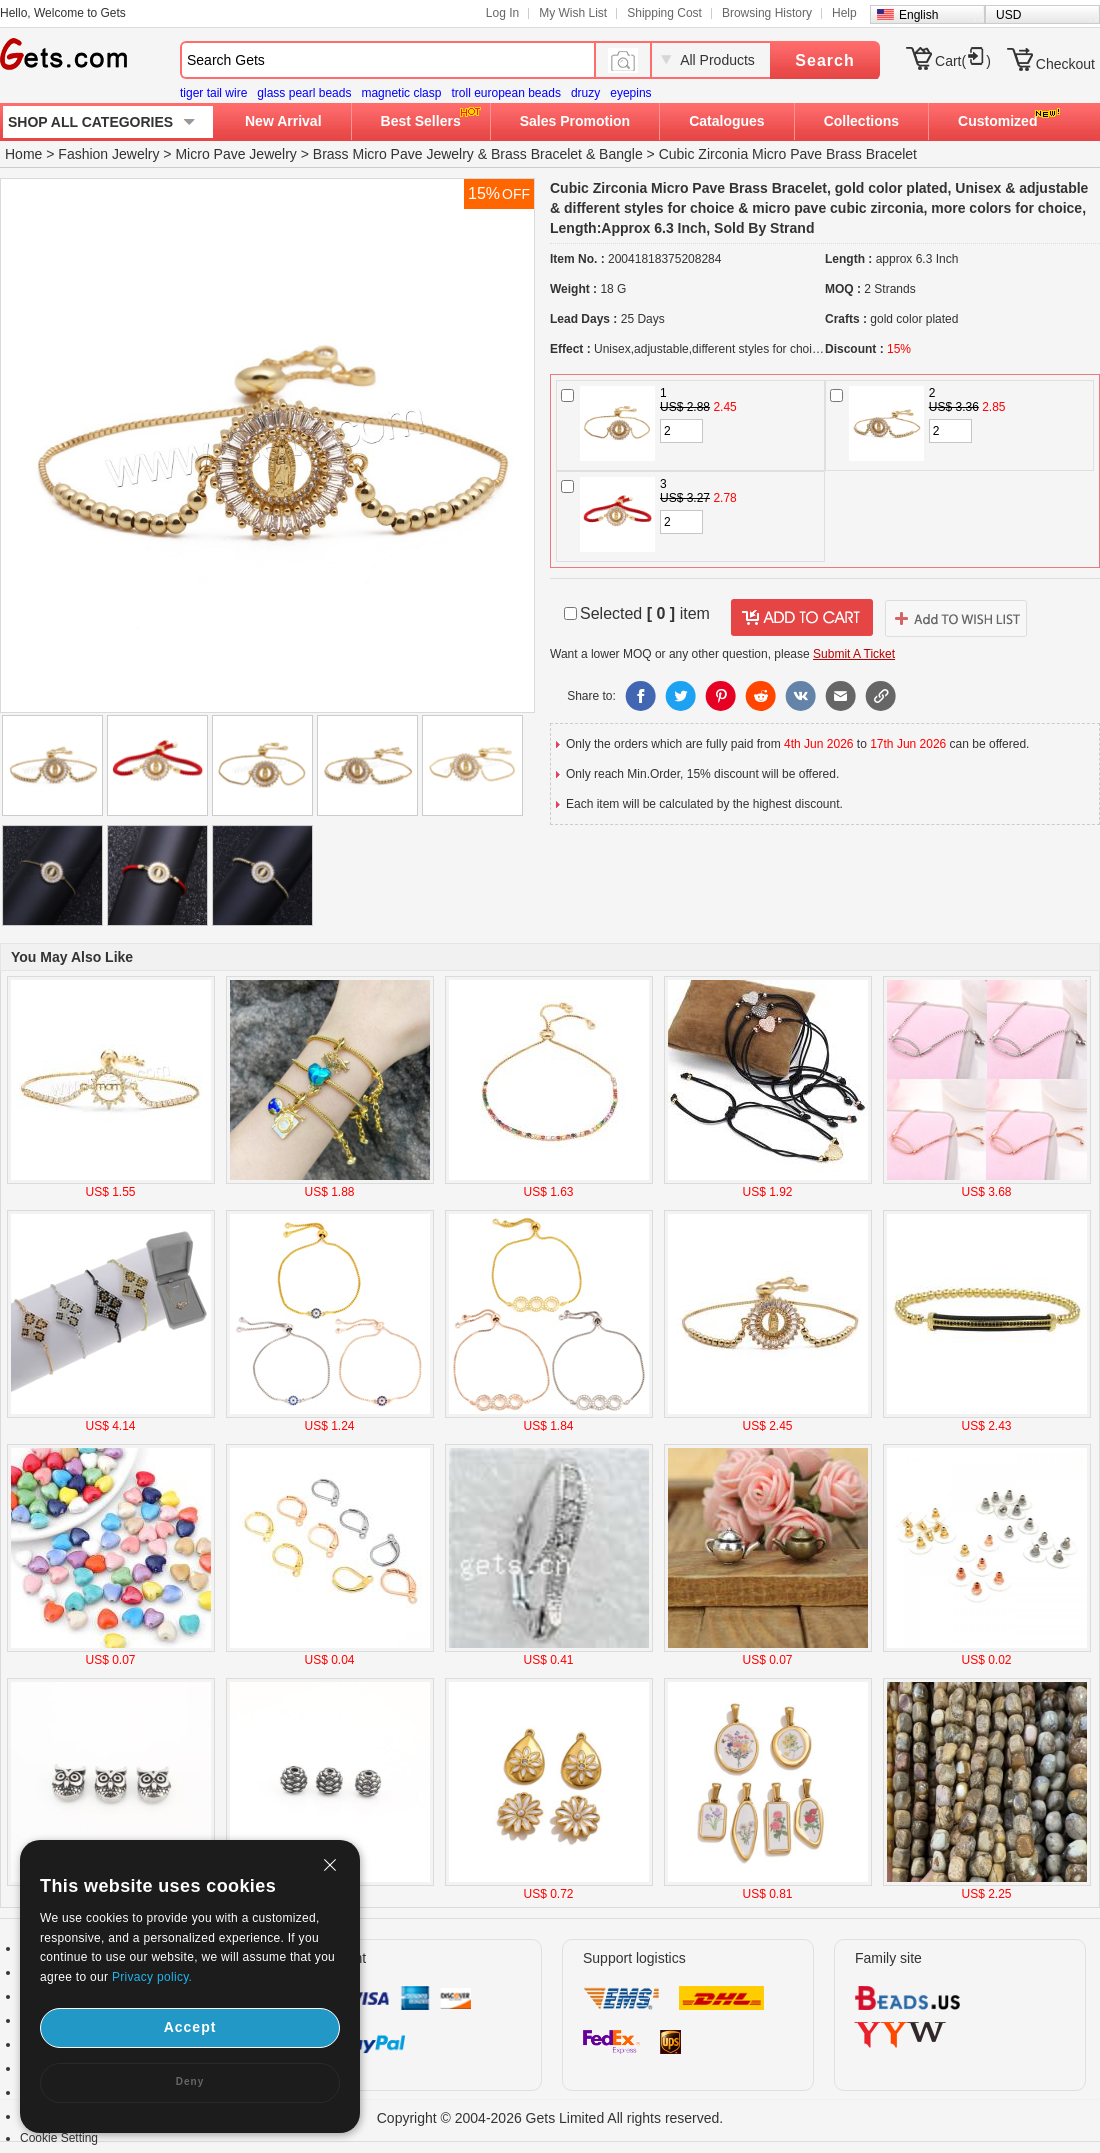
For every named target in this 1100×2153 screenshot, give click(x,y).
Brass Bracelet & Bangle (567, 154)
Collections (861, 121)
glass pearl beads (304, 93)
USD (1008, 15)
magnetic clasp (401, 93)
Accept (190, 2027)
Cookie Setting (59, 2138)
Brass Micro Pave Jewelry (393, 154)
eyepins (630, 93)
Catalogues (726, 121)
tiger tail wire (213, 93)
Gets (63, 54)
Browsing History (767, 13)
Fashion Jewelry (108, 154)
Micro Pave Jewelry (235, 154)
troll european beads (505, 93)
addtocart (802, 618)
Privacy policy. (152, 1977)
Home (23, 154)
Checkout (1065, 64)
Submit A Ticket (854, 654)
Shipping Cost (664, 13)
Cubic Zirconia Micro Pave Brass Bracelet (788, 154)
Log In (502, 13)
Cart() (963, 61)
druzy (585, 93)
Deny (190, 2081)
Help (844, 13)
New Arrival (283, 121)
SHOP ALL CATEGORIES (90, 122)
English (918, 15)
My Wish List (573, 13)
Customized (997, 121)
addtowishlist (956, 618)
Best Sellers (421, 121)
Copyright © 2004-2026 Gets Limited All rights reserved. (550, 2118)
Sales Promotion (575, 121)
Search (824, 60)
